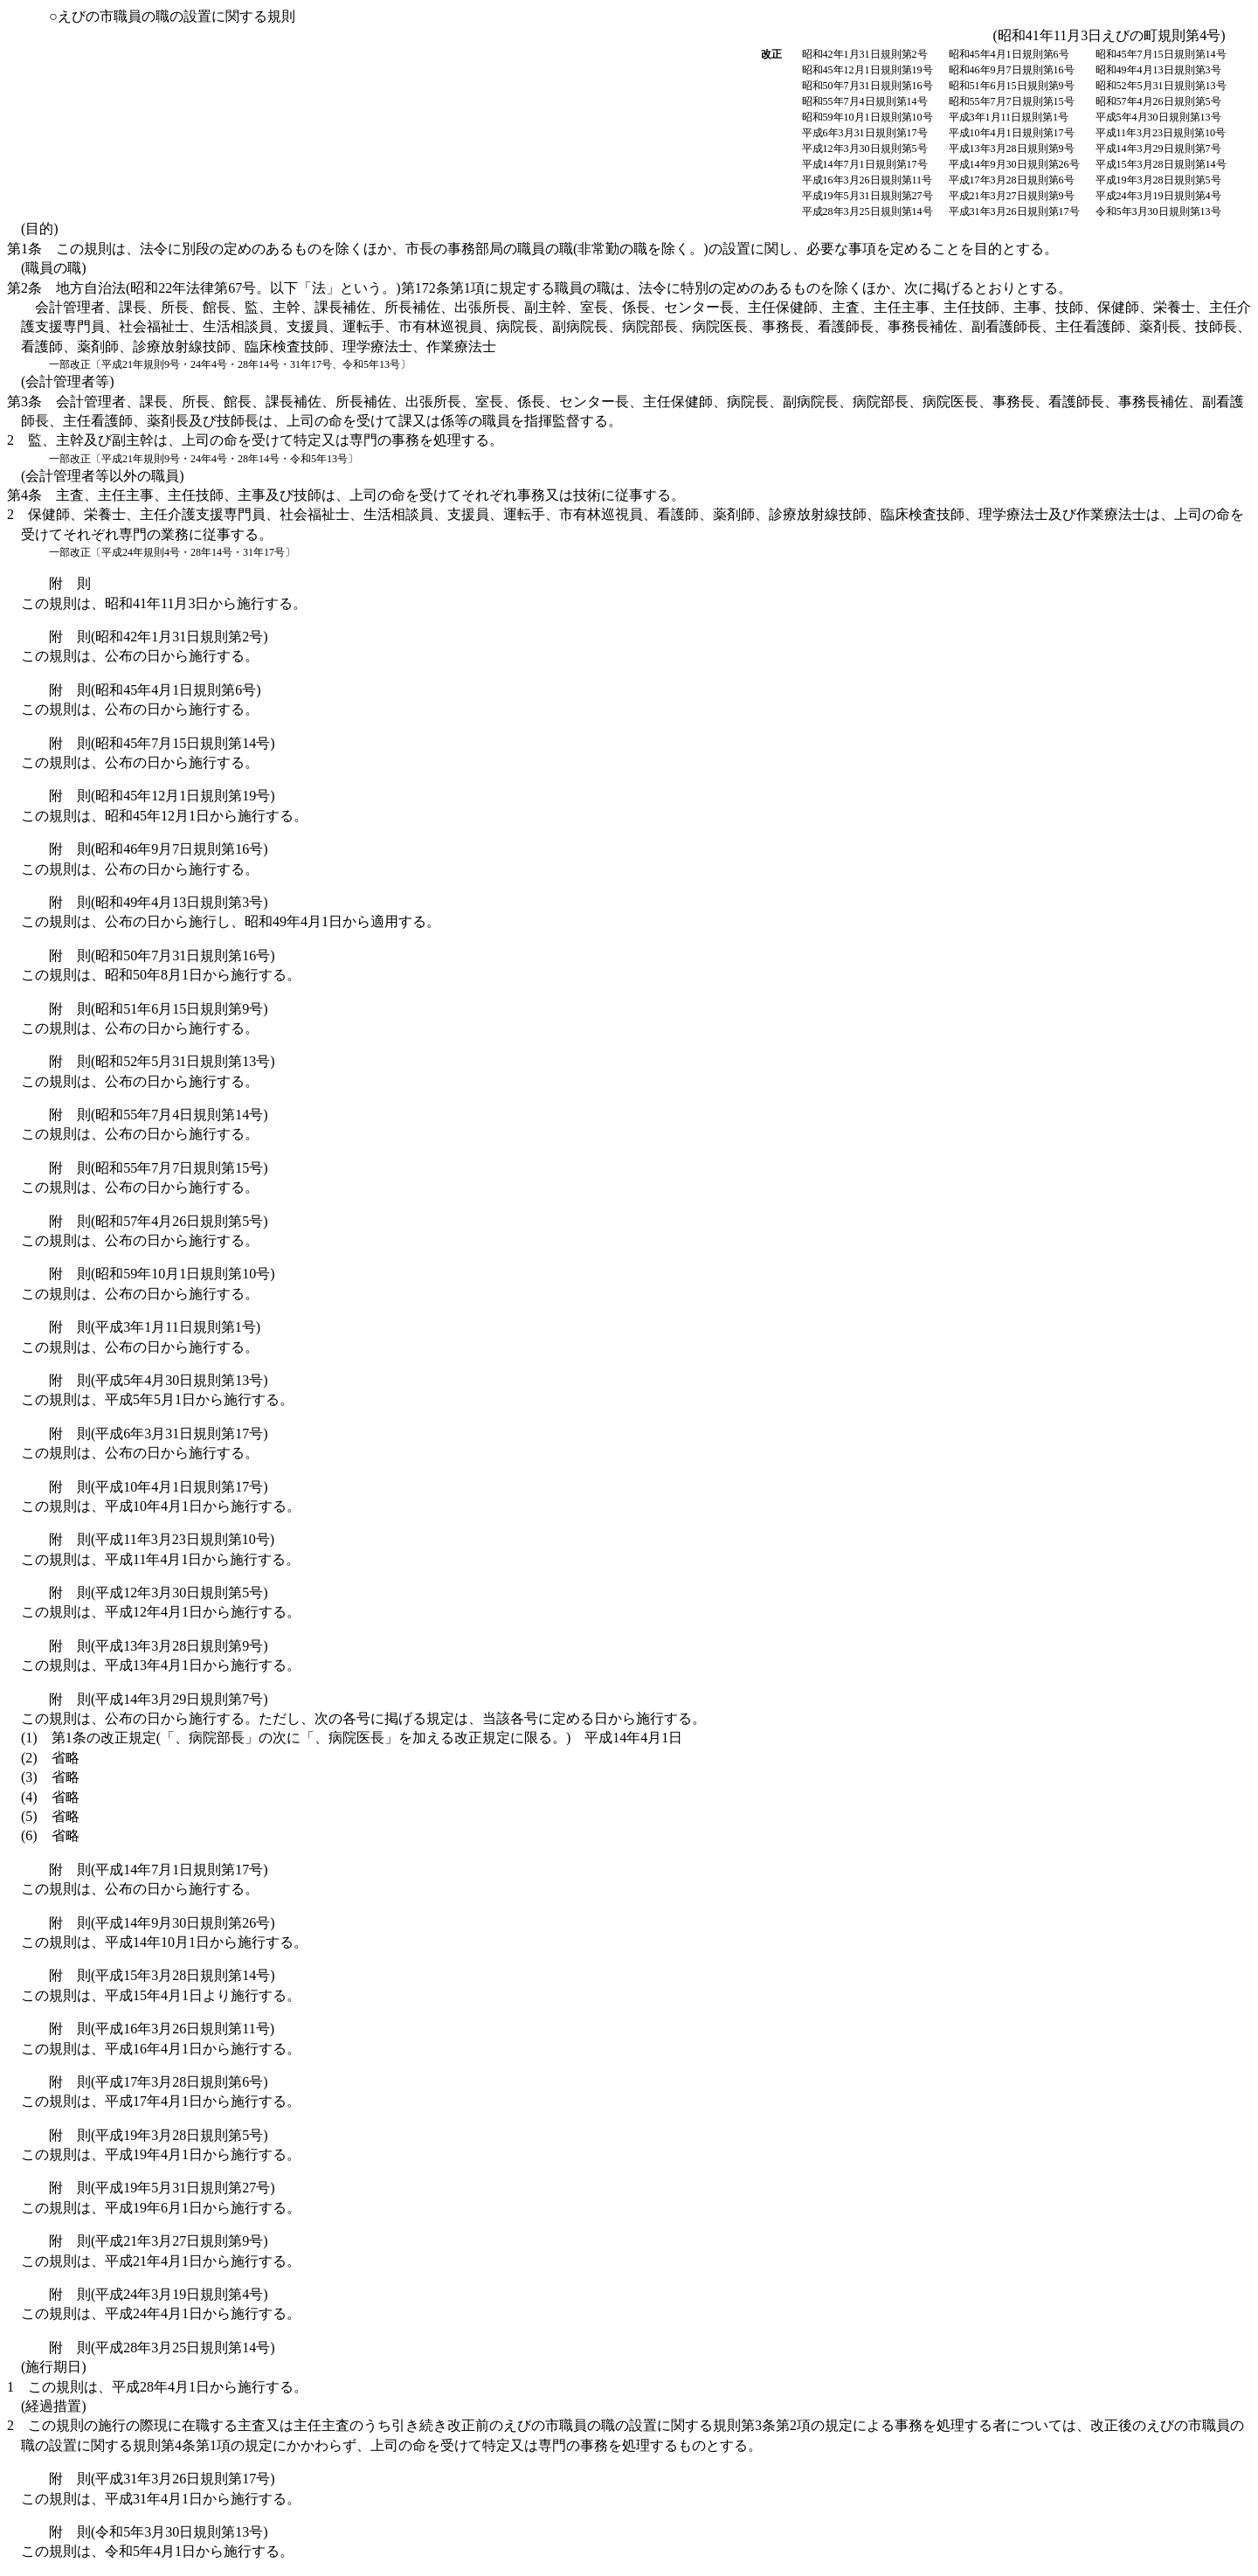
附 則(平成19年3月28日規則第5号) (158, 2135)
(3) (50, 1776)
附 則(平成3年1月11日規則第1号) (154, 1326)
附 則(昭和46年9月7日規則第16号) (158, 848)
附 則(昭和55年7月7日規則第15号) (158, 1167)
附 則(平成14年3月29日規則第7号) (158, 1699)
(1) (351, 1737)
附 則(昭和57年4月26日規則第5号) (158, 1221)
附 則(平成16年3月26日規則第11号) (161, 2028)
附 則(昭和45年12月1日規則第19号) (162, 795)
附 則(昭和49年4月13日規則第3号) (158, 902)
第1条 (532, 248)
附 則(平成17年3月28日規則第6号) (158, 2081)
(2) (50, 1757)
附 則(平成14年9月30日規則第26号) (162, 1922)
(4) (50, 1797)
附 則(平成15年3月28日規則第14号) (162, 1975)
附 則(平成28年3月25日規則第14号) (162, 2347)
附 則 (70, 583)
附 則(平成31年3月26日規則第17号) (162, 2478)
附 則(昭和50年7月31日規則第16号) (162, 955)
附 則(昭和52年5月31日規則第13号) (162, 1061)
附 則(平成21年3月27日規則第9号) (158, 2240)
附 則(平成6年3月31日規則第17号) (158, 1433)
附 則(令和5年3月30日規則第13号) (158, 2531)
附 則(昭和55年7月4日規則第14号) (158, 1114)
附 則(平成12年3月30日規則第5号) (158, 1592)
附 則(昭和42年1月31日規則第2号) (158, 636)
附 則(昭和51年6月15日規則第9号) (158, 1008)
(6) (50, 1835)
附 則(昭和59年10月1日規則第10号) (162, 1273)
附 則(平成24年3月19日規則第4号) (158, 2294)
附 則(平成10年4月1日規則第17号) (158, 1486)
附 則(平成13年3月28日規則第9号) (158, 1645)
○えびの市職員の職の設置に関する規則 (172, 16)
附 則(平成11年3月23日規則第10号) (161, 1539)
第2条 (629, 318)
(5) (50, 1816)
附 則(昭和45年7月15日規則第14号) (162, 743)
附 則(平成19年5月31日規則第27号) (162, 2187)
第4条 (346, 495)
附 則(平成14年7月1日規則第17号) (158, 1869)
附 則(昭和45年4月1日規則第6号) (155, 689)
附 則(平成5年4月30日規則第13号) (158, 1380)
